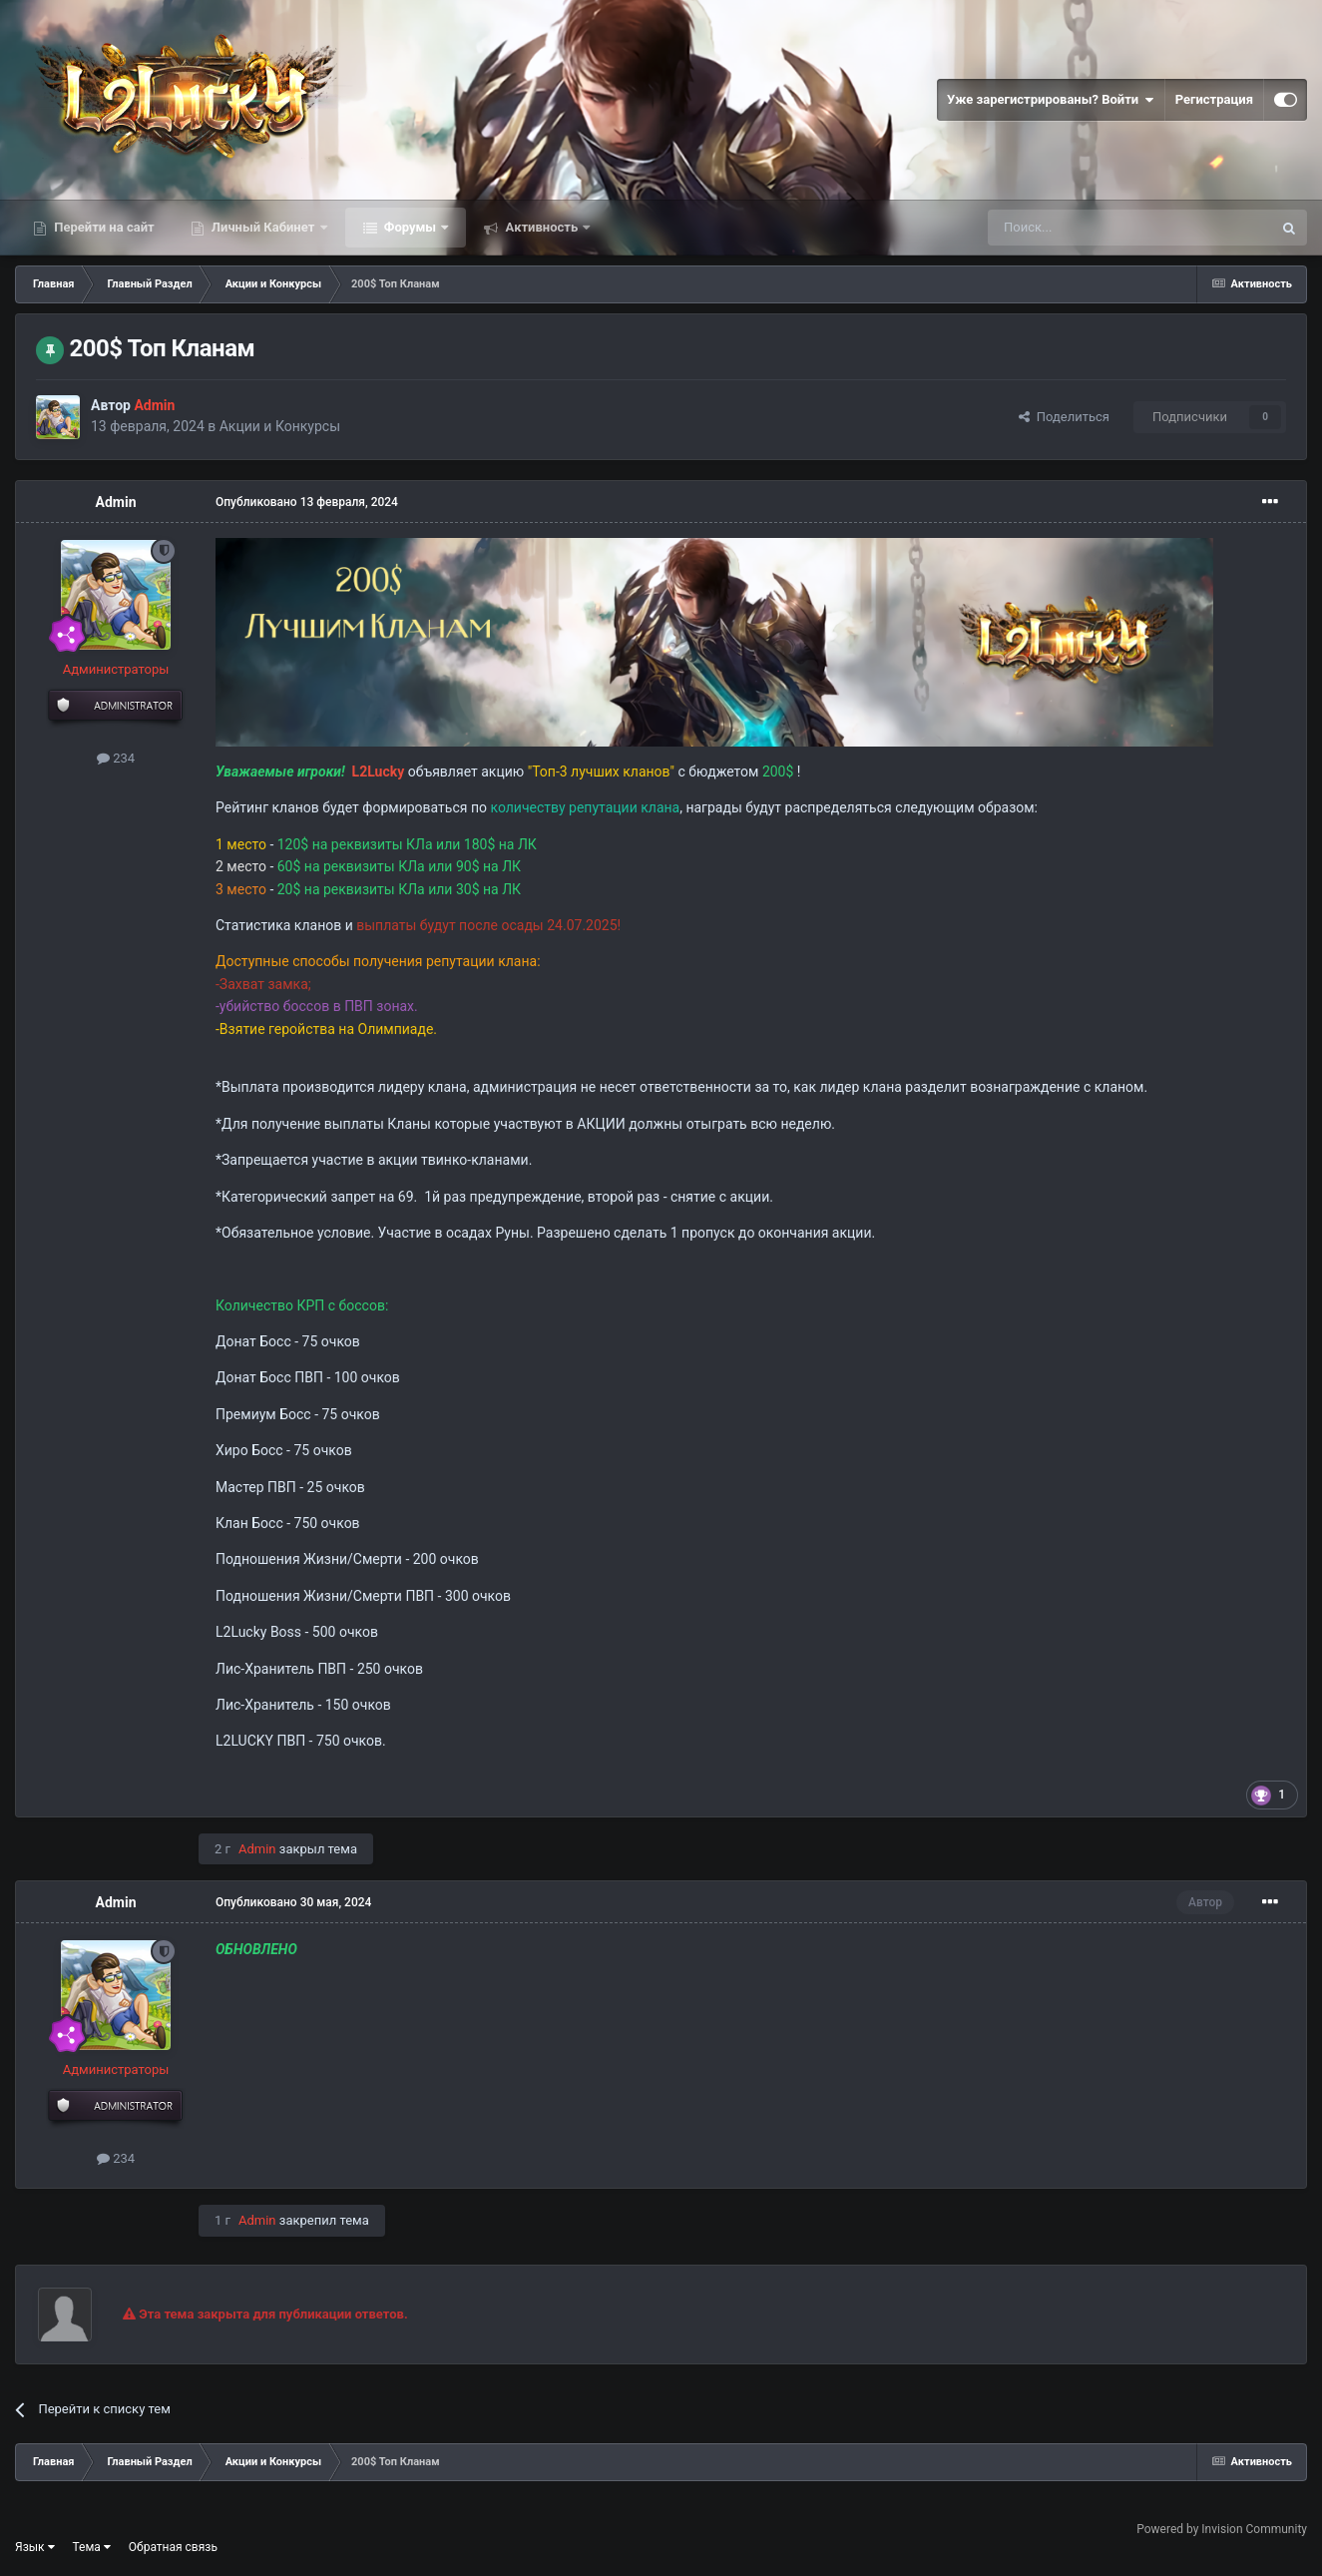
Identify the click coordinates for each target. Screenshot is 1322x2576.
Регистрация (1214, 99)
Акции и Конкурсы (280, 426)
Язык (35, 2547)
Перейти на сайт (103, 227)
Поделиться (1064, 416)
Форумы (410, 227)
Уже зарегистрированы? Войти (1050, 100)
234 (116, 758)
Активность (541, 227)
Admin (116, 502)
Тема (92, 2547)
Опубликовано (307, 502)
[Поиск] (1084, 228)
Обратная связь (173, 2547)
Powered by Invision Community (1221, 2529)
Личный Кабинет (263, 227)
